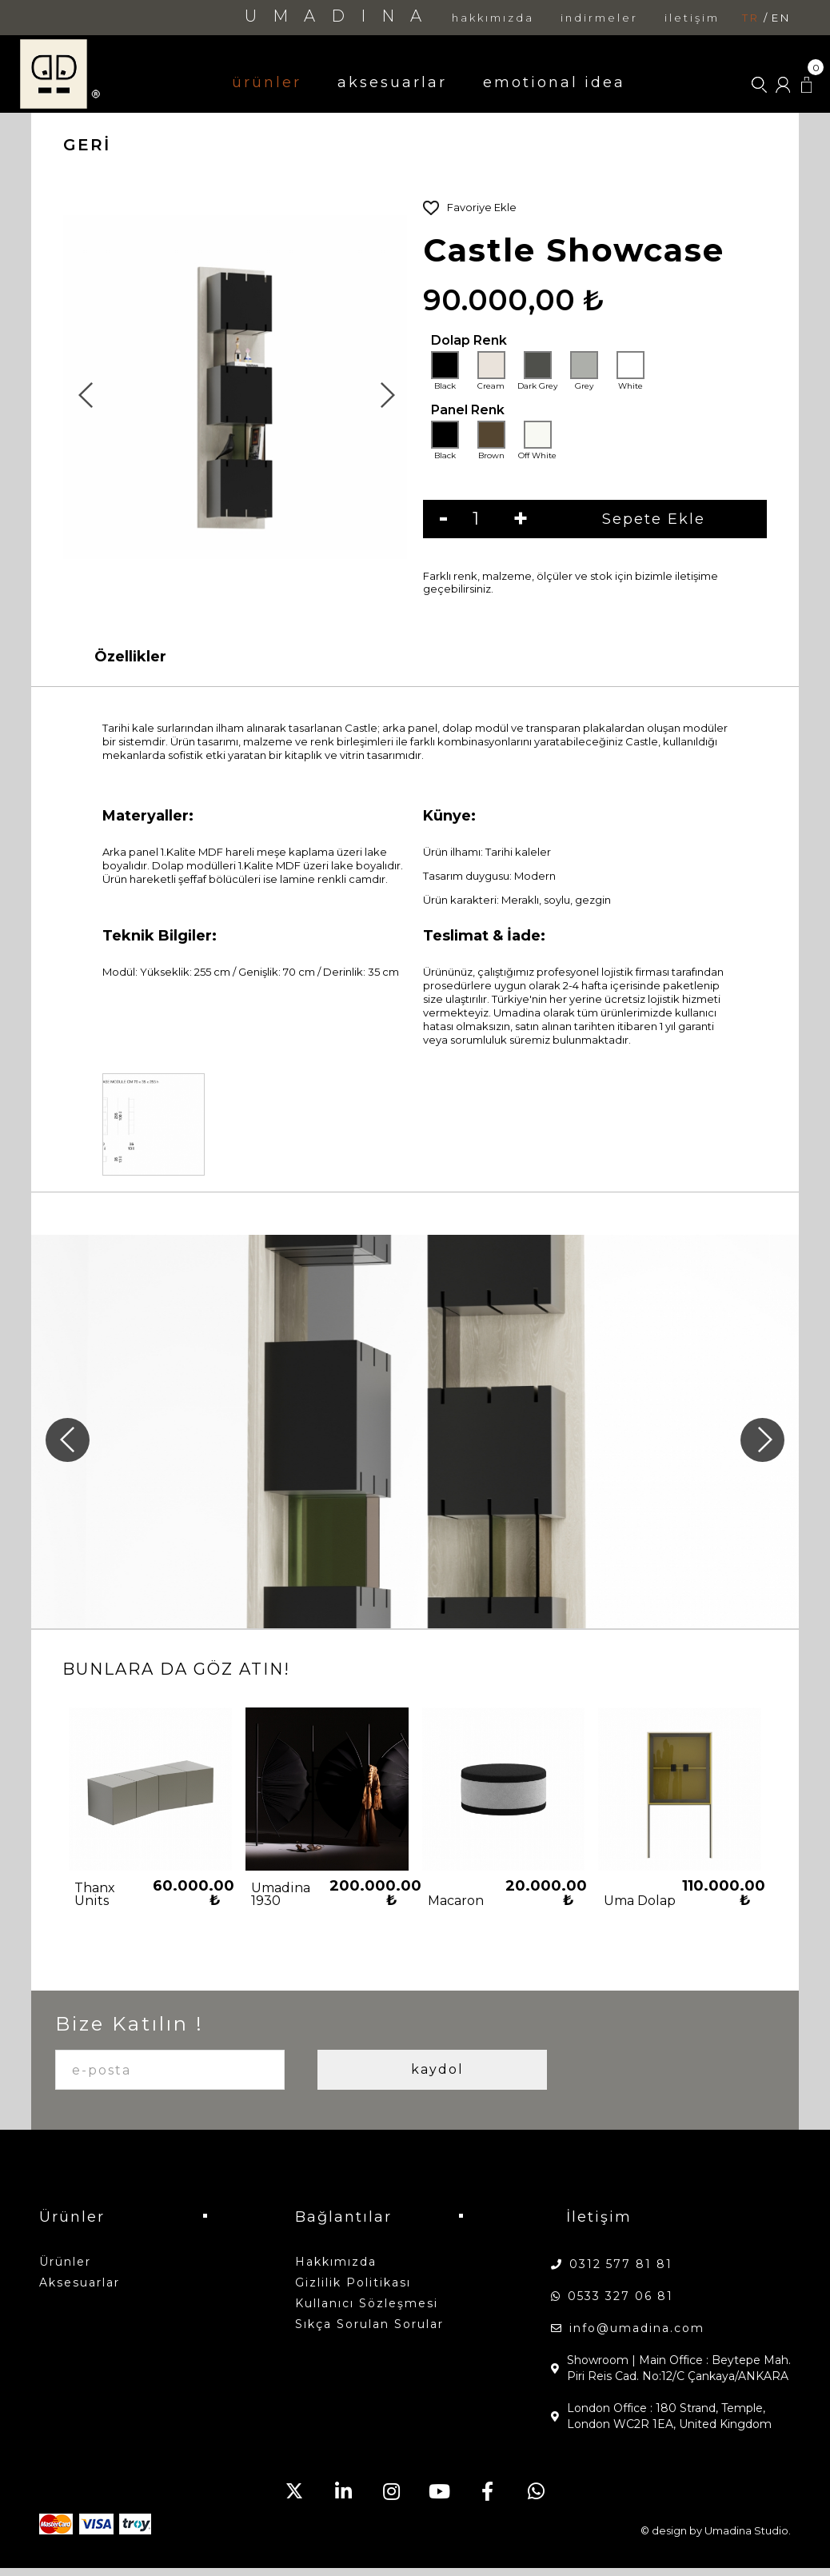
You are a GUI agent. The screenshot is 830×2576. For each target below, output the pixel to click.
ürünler (266, 82)
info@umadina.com (636, 2328)
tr (751, 18)
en (781, 18)
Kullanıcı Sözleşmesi (366, 2303)
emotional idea (554, 82)
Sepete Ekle (626, 519)
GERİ (86, 145)
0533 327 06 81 (620, 2296)
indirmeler (599, 18)
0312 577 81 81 (620, 2264)
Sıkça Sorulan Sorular (369, 2324)
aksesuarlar (392, 82)
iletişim (692, 18)
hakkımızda (493, 18)
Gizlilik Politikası (353, 2282)
